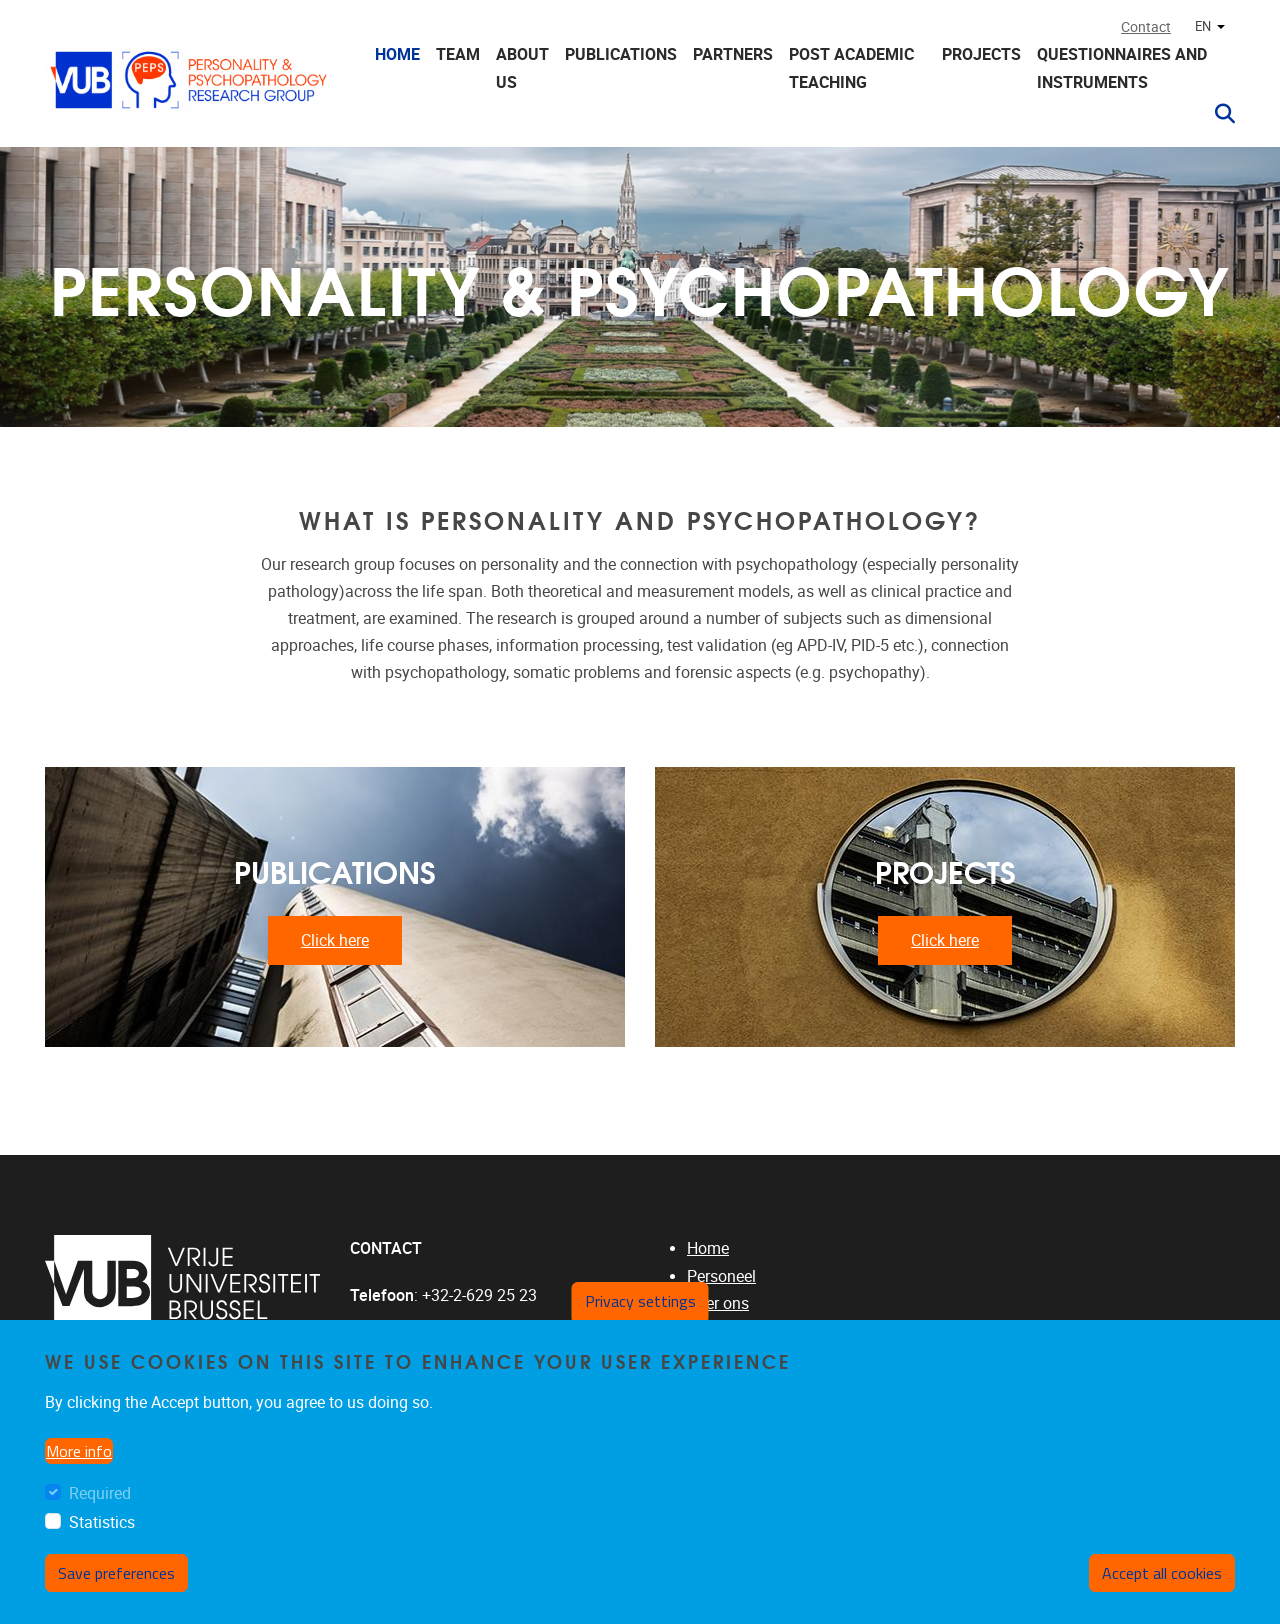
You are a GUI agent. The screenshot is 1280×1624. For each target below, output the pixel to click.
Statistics (102, 1525)
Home (397, 54)
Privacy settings (640, 1305)
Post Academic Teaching (851, 68)
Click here (335, 940)
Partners (733, 54)
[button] (1217, 114)
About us (522, 68)
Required (100, 1496)
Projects (981, 54)
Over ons (718, 1303)
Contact (1146, 27)
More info (79, 1454)
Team (458, 54)
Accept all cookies (1162, 1576)
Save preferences (116, 1576)
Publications (621, 54)
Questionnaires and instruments (1122, 68)
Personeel (721, 1276)
